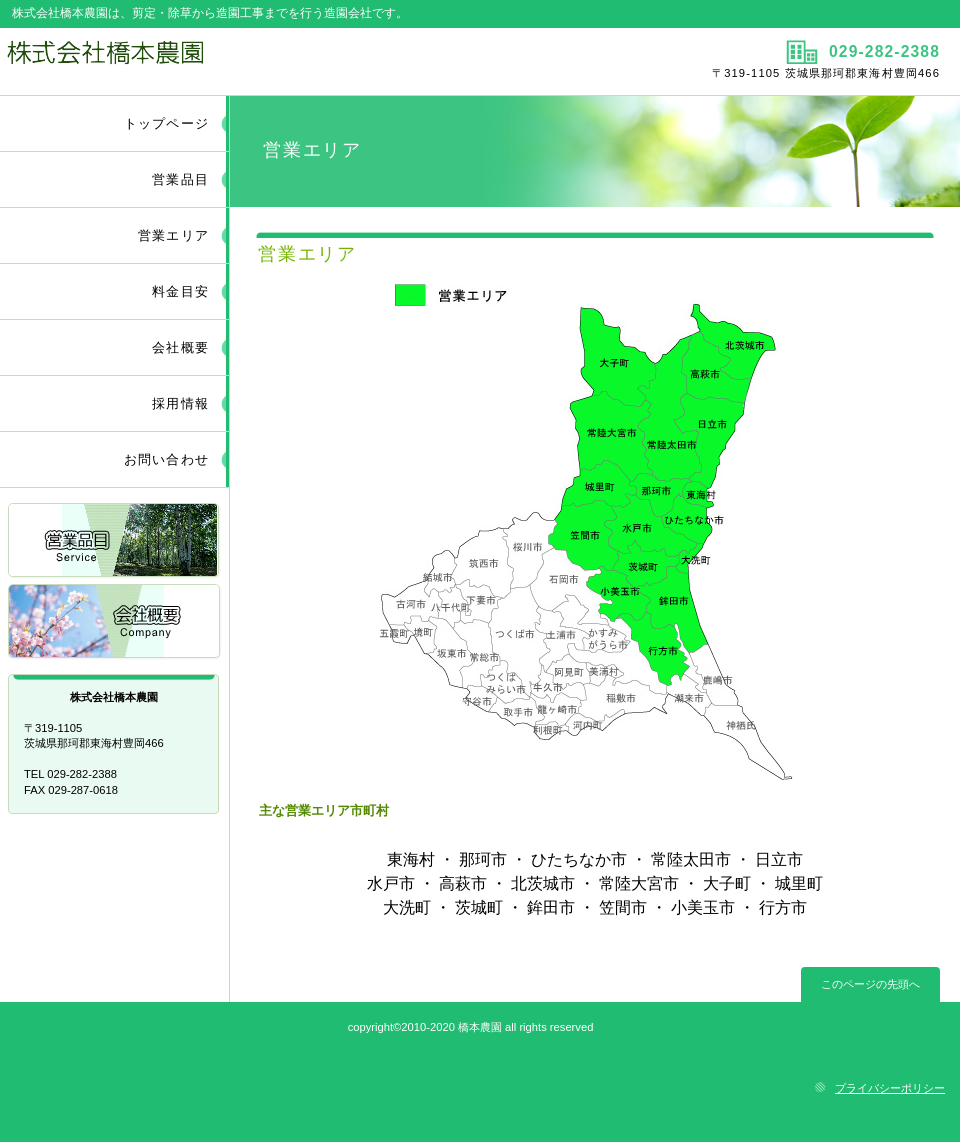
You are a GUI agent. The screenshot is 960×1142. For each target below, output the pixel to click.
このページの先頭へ (870, 984)
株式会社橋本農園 (237, 61)
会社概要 (115, 622)
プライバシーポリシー (890, 1088)
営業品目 (115, 541)
